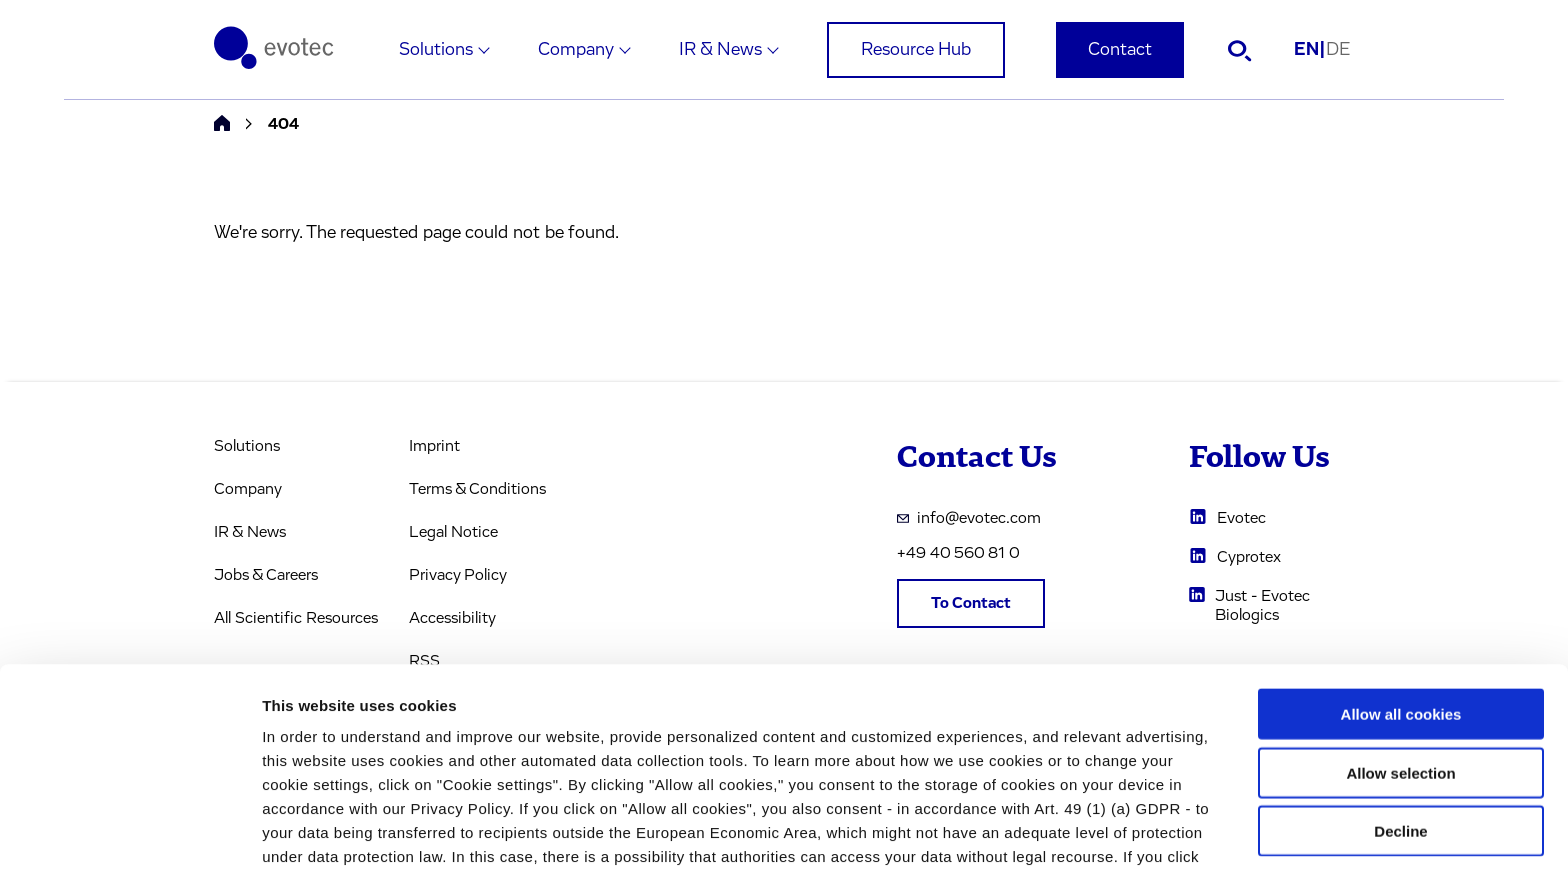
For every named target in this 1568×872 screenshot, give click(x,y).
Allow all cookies (1401, 600)
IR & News (720, 50)
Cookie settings (1059, 832)
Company (576, 50)
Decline (1400, 717)
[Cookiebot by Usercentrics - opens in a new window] (129, 833)
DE (1338, 50)
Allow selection (1400, 659)
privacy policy (870, 767)
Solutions (436, 50)
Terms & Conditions (477, 489)
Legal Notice (453, 532)
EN (1310, 50)
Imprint (434, 446)
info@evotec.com (969, 518)
